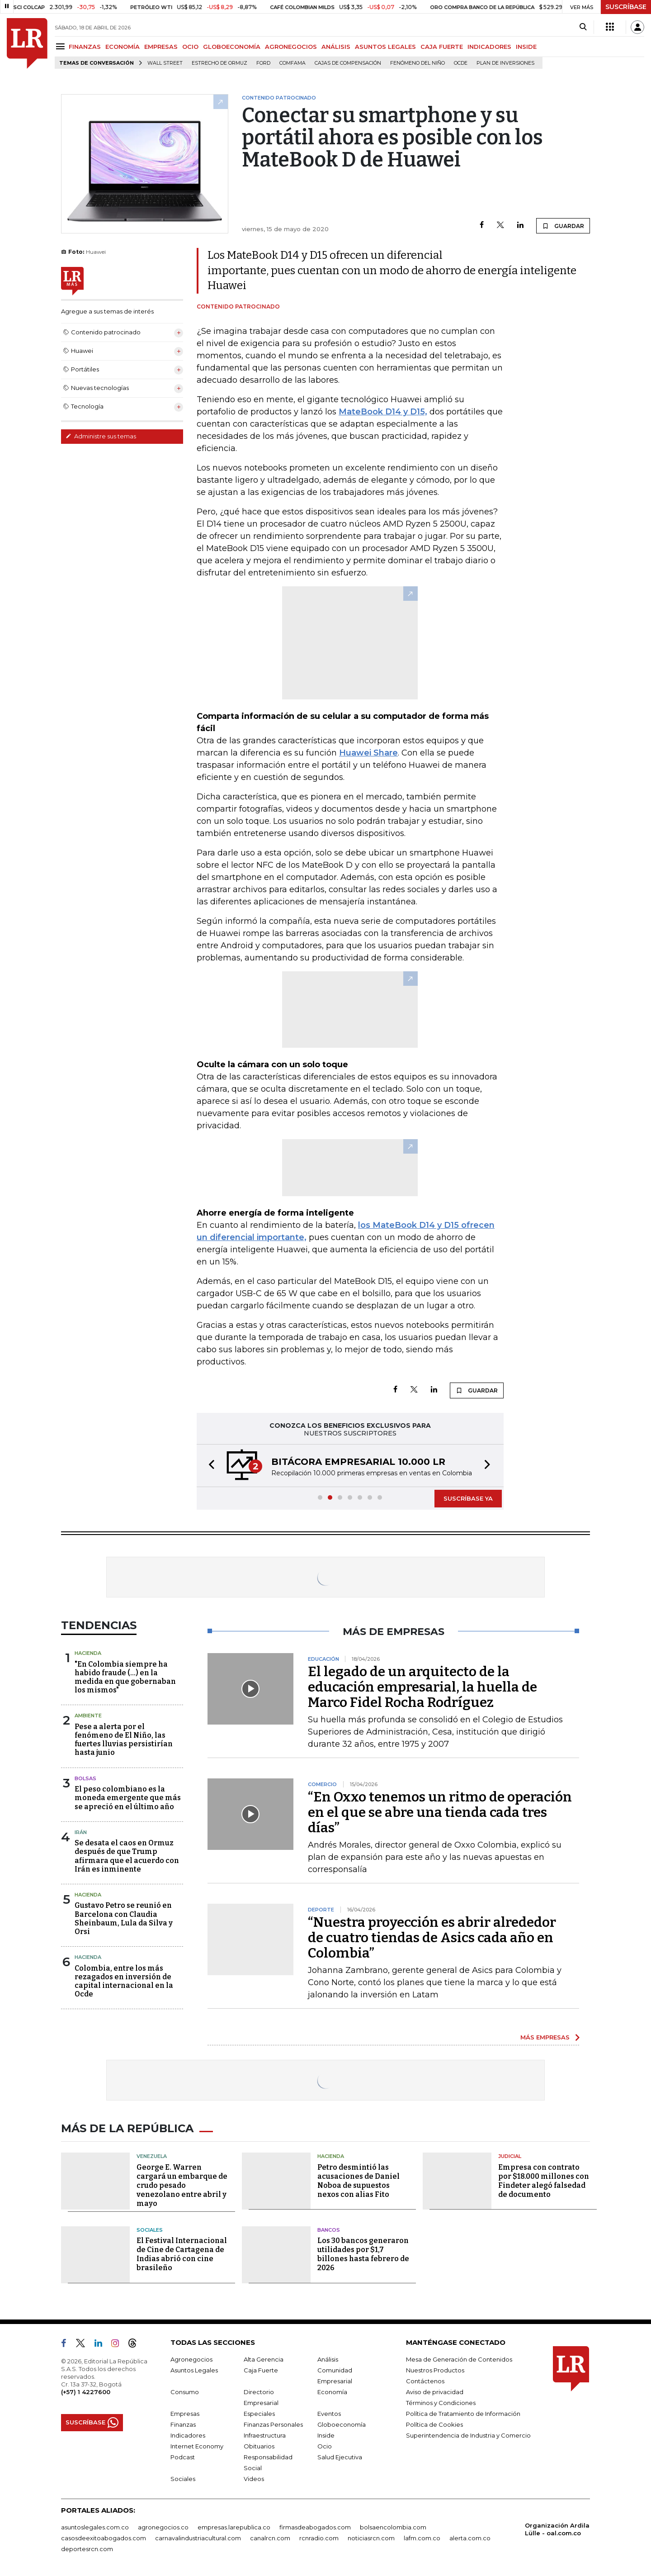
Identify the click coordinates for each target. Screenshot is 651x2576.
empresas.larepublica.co (234, 2527)
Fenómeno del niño (417, 63)
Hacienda (88, 1653)
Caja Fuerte (261, 2370)
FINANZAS (85, 46)
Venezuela (152, 2156)
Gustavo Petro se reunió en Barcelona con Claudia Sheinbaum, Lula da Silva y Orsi (124, 1918)
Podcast (182, 2457)
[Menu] (62, 46)
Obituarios (259, 2446)
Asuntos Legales (194, 2370)
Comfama (292, 63)
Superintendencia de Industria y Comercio (468, 2435)
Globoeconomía (341, 2424)
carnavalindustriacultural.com (198, 2538)
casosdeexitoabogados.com (103, 2538)
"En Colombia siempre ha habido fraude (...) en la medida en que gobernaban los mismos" (125, 1677)
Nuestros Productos (435, 2370)
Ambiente (88, 1715)
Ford (263, 63)
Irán (81, 1832)
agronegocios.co (163, 2527)
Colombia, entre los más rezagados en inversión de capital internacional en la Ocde (124, 1981)
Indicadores (187, 2435)
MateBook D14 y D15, (383, 412)
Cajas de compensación (348, 63)
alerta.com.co (470, 2538)
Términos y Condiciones (441, 2402)
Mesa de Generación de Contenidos (459, 2359)
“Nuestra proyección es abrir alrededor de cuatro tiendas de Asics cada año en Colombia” (432, 1937)
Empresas (184, 2413)
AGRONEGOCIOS (291, 46)
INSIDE (526, 46)
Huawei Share (368, 753)
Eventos (329, 2413)
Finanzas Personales (273, 2424)
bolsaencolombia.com (393, 2527)
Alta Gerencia (263, 2359)
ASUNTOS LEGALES (385, 46)
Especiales (259, 2413)
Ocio (324, 2446)
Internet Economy (196, 2446)
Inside (326, 2435)
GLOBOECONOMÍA (231, 46)
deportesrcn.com (87, 2548)
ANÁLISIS (335, 46)
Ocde (460, 63)
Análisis (327, 2359)
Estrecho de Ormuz (219, 63)
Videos (254, 2478)
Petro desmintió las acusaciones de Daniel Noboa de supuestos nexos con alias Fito (358, 2181)
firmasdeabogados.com (315, 2527)
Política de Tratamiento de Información (463, 2413)
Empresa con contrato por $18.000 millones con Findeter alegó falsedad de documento (543, 2181)
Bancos (328, 2230)
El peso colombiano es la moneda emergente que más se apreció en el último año (128, 1798)
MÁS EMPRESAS (545, 2037)
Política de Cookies (434, 2424)
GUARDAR (563, 225)
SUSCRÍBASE (625, 7)
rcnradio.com (319, 2538)
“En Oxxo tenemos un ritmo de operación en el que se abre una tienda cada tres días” (440, 1812)
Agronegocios (191, 2359)
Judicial (509, 2156)
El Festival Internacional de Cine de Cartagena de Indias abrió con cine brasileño (182, 2254)
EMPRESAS (161, 46)
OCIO (190, 46)
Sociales (150, 2230)
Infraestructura (265, 2435)
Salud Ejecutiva (339, 2457)
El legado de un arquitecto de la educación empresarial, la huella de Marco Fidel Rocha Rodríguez (422, 1687)
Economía (332, 2391)
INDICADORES (489, 46)
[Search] (583, 27)
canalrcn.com (270, 2538)
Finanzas (183, 2424)
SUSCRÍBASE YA (468, 1498)
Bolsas (85, 1778)
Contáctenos (425, 2381)
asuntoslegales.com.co (95, 2527)
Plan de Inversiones (505, 63)
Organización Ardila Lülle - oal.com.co (557, 2529)
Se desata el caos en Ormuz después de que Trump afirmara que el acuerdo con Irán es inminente (127, 1856)
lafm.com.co (422, 2538)
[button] (209, 1466)
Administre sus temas (101, 436)
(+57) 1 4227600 (85, 2391)
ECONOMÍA (122, 46)
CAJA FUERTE (441, 46)
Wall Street (165, 63)
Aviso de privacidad (434, 2391)
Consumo (184, 2391)
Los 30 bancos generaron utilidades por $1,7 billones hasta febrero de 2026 (363, 2254)
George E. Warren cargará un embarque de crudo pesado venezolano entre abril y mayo (182, 2185)
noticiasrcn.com (371, 2538)
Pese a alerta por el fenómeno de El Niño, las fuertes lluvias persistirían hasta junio (124, 1739)
